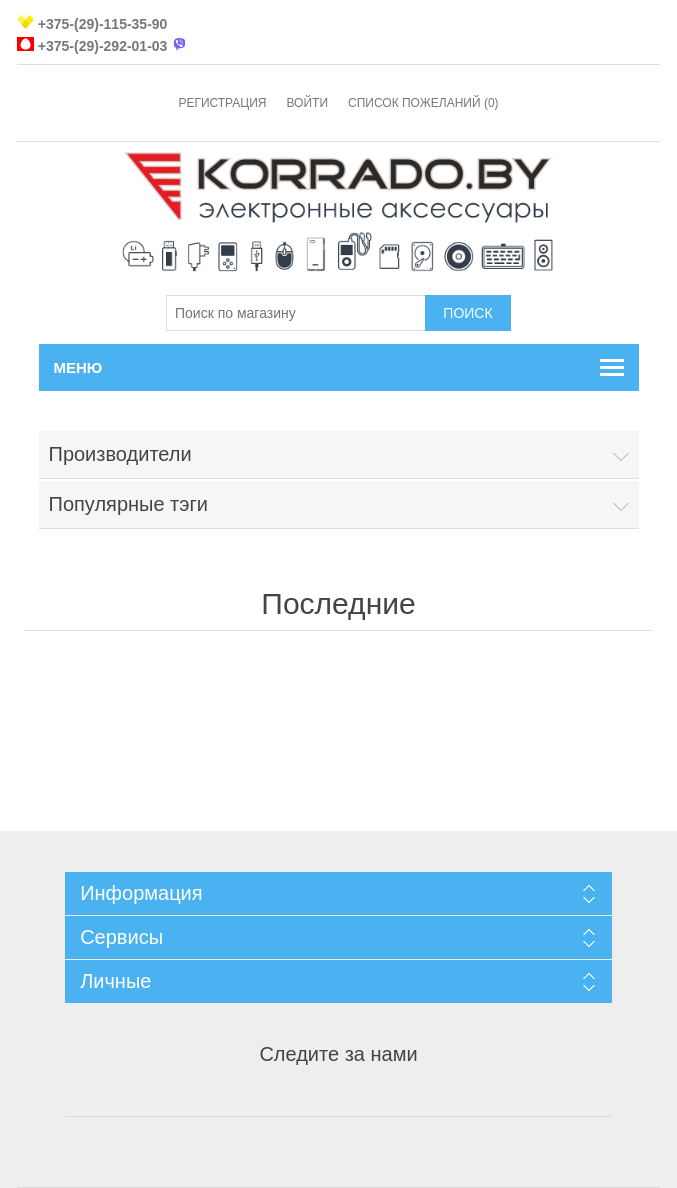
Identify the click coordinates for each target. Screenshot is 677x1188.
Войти (307, 103)
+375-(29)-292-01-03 (103, 46)
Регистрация (222, 103)
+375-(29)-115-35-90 (103, 24)
